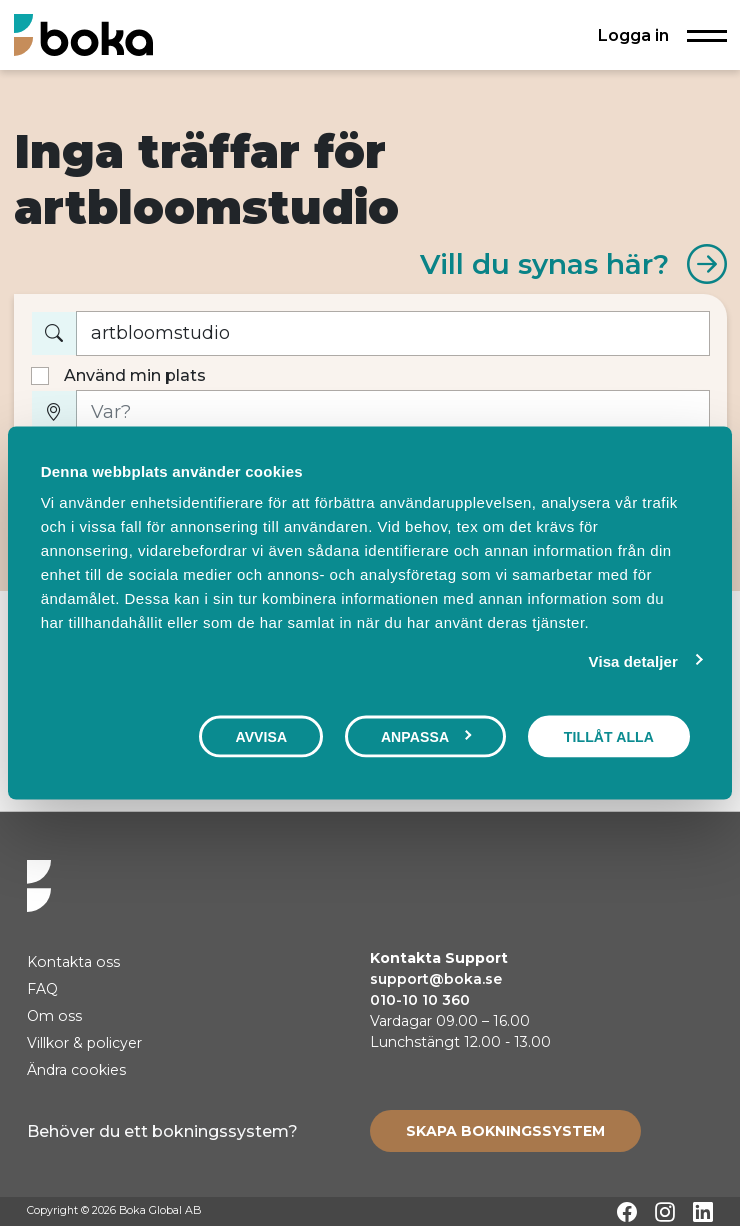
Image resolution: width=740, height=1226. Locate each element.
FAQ (42, 989)
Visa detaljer (633, 660)
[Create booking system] (505, 1131)
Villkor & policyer (84, 1043)
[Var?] (393, 412)
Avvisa (261, 736)
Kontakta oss (73, 962)
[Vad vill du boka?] (393, 333)
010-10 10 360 (420, 1000)
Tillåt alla (609, 736)
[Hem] (83, 34)
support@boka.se (436, 979)
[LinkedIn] (703, 1212)
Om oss (54, 1016)
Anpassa (426, 736)
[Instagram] (665, 1212)
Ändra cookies (76, 1070)
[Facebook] (627, 1212)
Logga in (633, 35)
